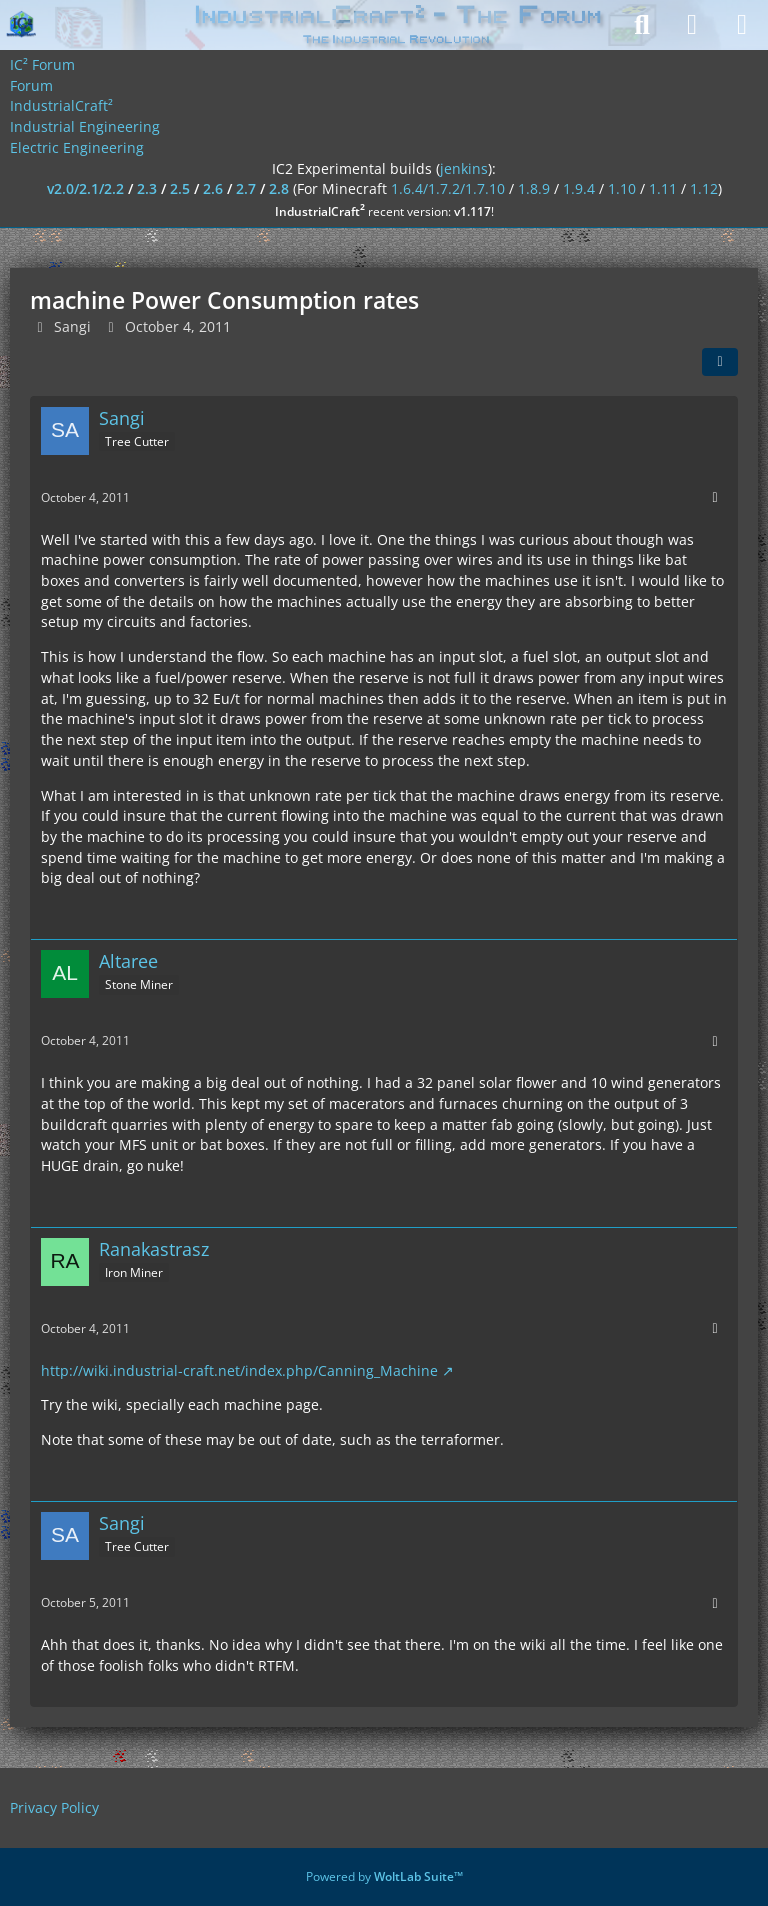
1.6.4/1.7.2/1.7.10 (448, 188)
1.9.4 (579, 188)
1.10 (622, 188)
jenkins (464, 168)
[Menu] (742, 25)
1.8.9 (534, 188)
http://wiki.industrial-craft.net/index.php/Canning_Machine (239, 1370)
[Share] (720, 362)
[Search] (642, 25)
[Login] (692, 25)
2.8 (279, 188)
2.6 (213, 188)
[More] (715, 497)
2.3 (147, 188)
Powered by (384, 1876)
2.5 (180, 188)
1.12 (704, 188)
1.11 (663, 188)
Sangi (72, 326)
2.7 (246, 188)
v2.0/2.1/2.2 (85, 188)
